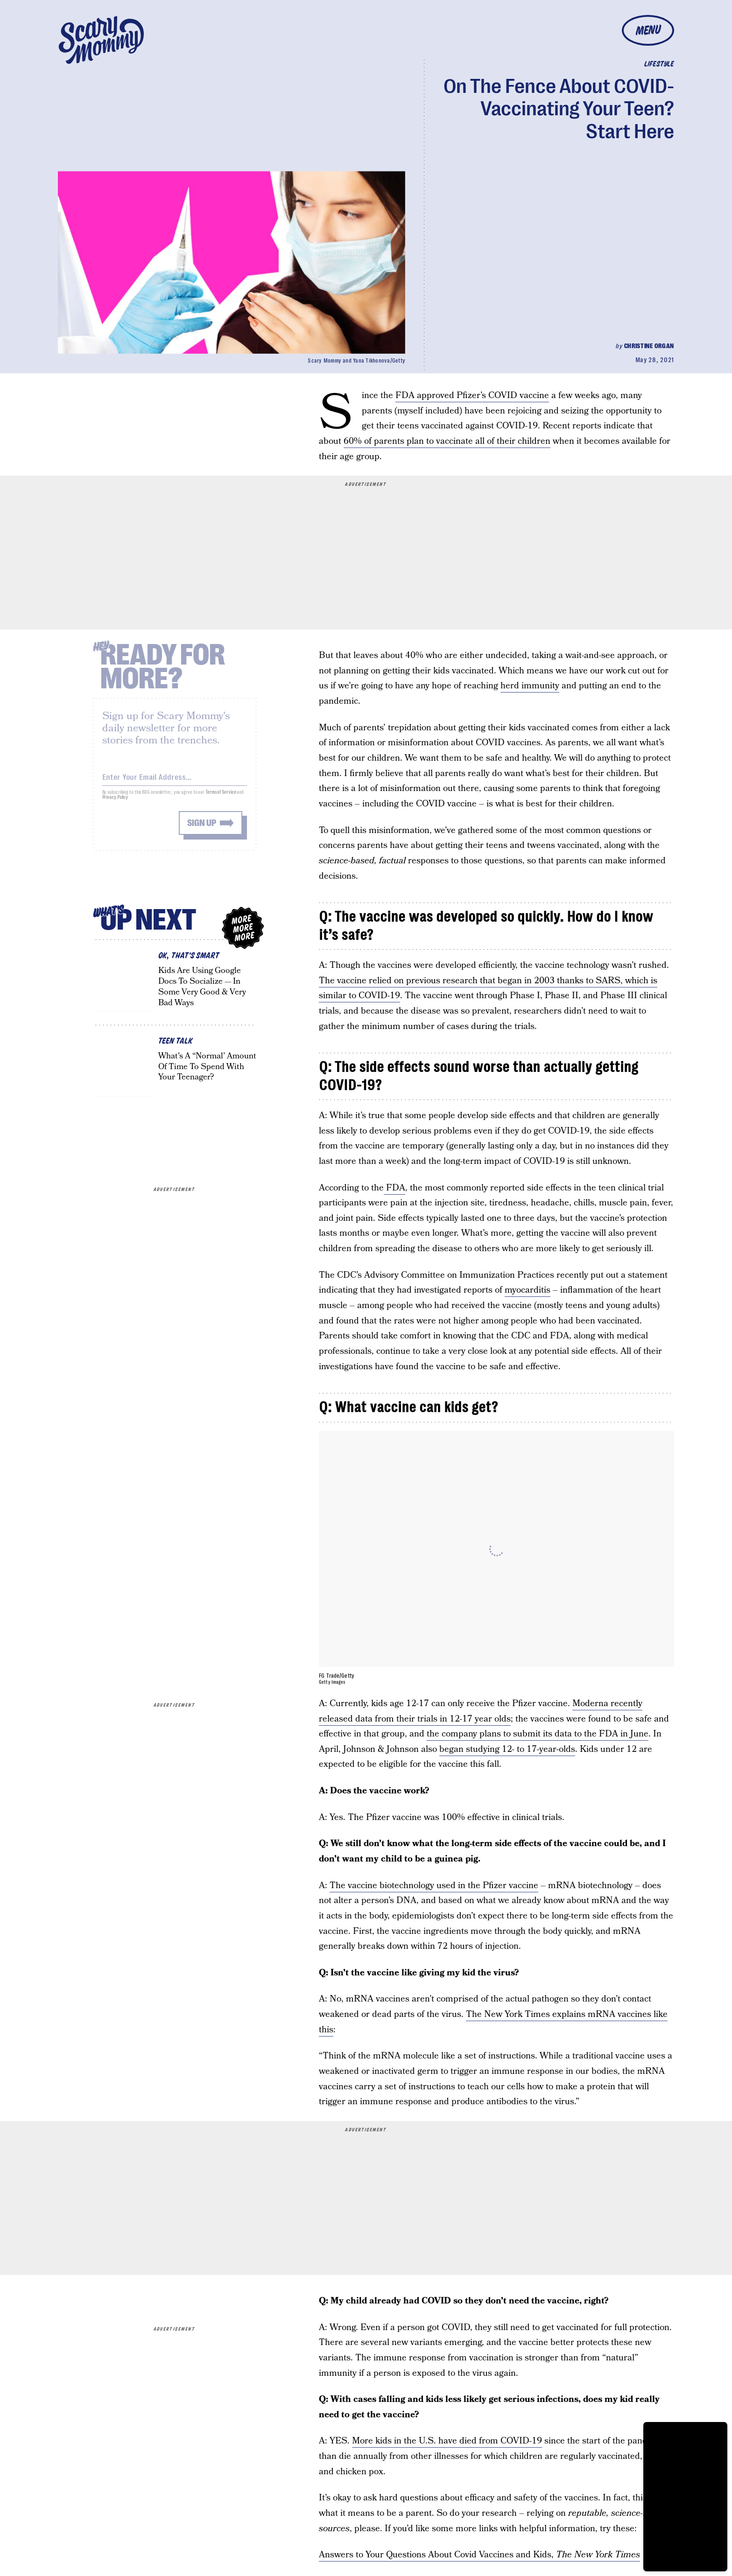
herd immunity (529, 685)
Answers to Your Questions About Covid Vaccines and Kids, (479, 2554)
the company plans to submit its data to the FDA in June (537, 1734)
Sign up (201, 828)
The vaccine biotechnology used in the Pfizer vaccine (434, 1885)
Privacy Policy (115, 802)
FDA (394, 1188)
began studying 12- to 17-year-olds (507, 1749)
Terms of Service (220, 797)
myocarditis (527, 1290)
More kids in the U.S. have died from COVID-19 (447, 2441)
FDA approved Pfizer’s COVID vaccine (472, 395)
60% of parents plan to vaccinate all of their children (447, 441)
